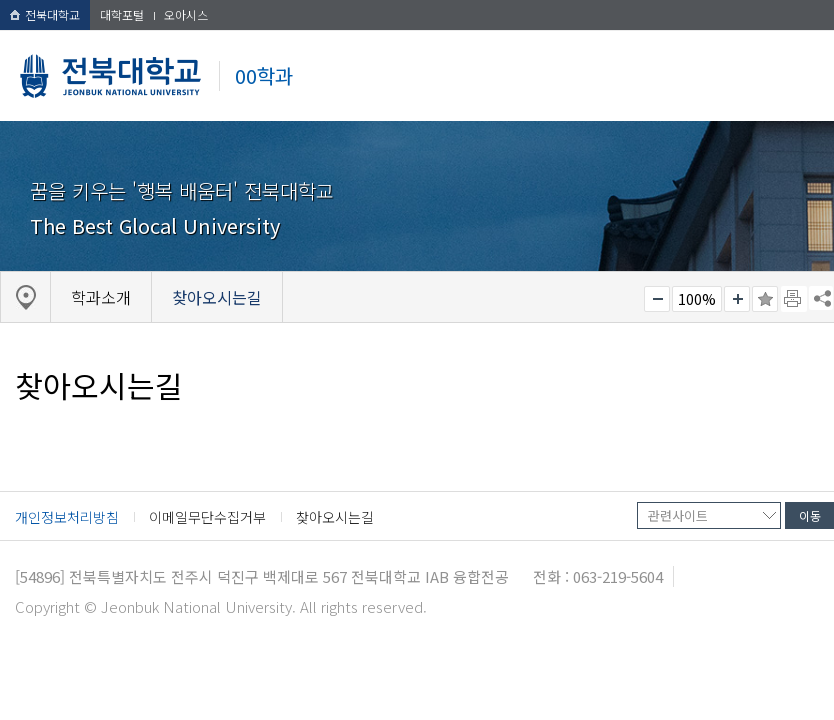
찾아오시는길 (335, 517)
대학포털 (122, 14)
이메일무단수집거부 (207, 517)
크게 (737, 299)
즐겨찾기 (765, 299)
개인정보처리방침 (67, 517)
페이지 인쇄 (794, 299)
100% (697, 299)
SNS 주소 (821, 298)
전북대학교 (45, 14)
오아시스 (186, 14)
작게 (657, 299)
